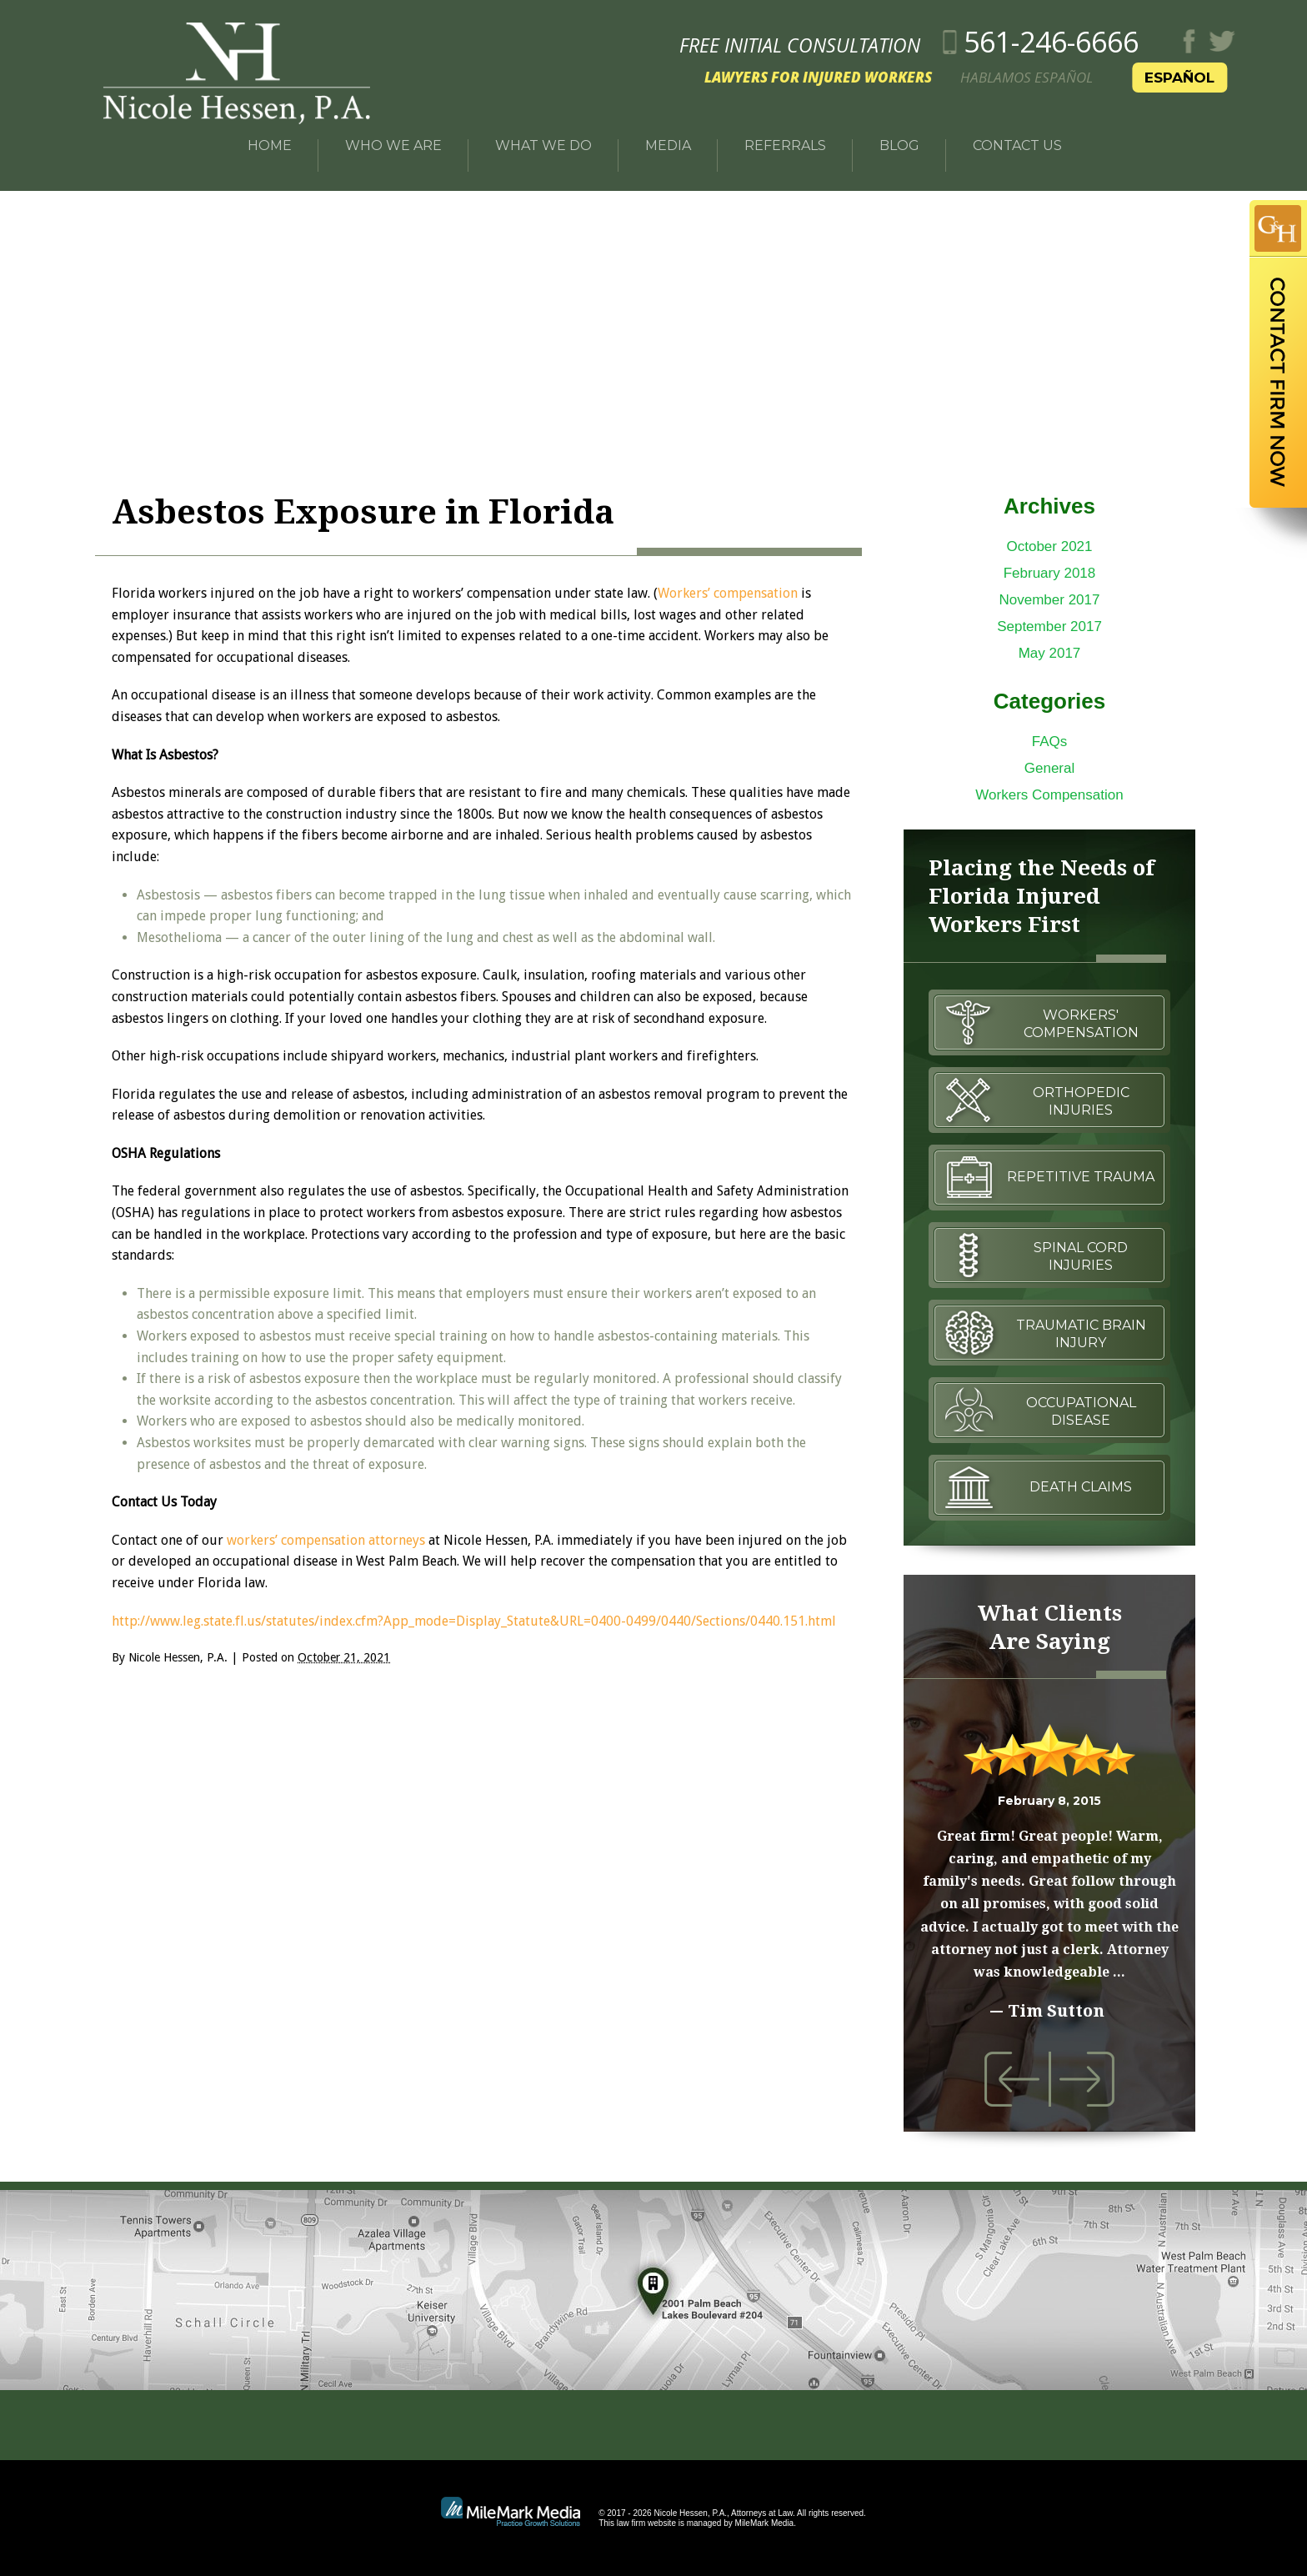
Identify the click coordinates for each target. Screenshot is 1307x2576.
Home (270, 135)
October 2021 (1049, 546)
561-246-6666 (1098, 36)
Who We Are (393, 135)
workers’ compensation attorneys (326, 1540)
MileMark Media (764, 2523)
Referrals (785, 135)
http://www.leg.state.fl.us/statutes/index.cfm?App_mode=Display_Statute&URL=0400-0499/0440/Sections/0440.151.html (474, 1621)
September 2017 (1049, 626)
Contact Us (1017, 135)
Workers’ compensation (728, 593)
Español (1227, 71)
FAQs (1050, 741)
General (1049, 768)
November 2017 (1049, 600)
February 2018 (1050, 573)
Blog (899, 135)
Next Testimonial (1086, 2079)
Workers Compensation (1049, 795)
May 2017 (1050, 653)
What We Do (543, 135)
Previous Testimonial (1011, 2079)
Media (668, 135)
